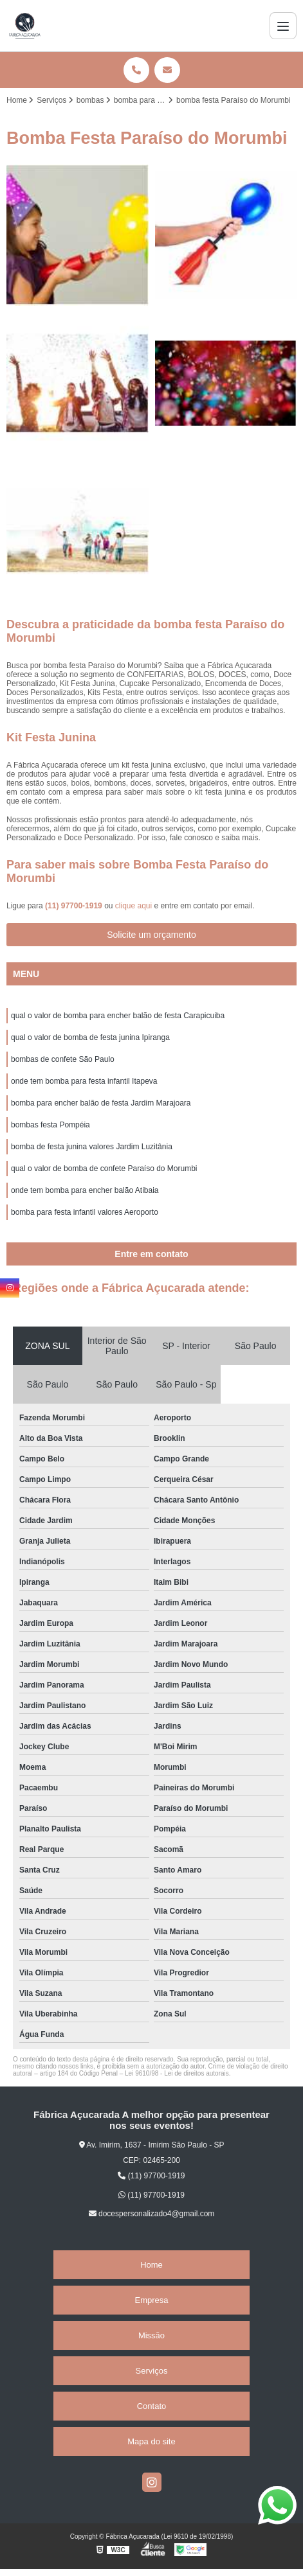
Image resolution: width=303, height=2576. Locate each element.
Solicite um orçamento (151, 935)
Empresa (151, 2300)
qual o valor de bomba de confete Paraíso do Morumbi (104, 1168)
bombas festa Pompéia (50, 1124)
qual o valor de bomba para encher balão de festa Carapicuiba (118, 1015)
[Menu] (283, 26)
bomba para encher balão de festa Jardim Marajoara (101, 1102)
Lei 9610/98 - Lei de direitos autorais (177, 2073)
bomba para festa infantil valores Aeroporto (84, 1212)
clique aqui (133, 905)
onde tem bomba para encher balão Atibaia (85, 1190)
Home (151, 2265)
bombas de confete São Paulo (63, 1059)
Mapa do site (151, 2441)
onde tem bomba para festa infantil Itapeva (84, 1081)
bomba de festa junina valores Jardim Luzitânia (91, 1146)
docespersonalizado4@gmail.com (152, 2213)
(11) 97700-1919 (74, 905)
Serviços (152, 2371)
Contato (152, 2406)
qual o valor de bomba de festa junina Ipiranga (90, 1037)
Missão (151, 2335)
